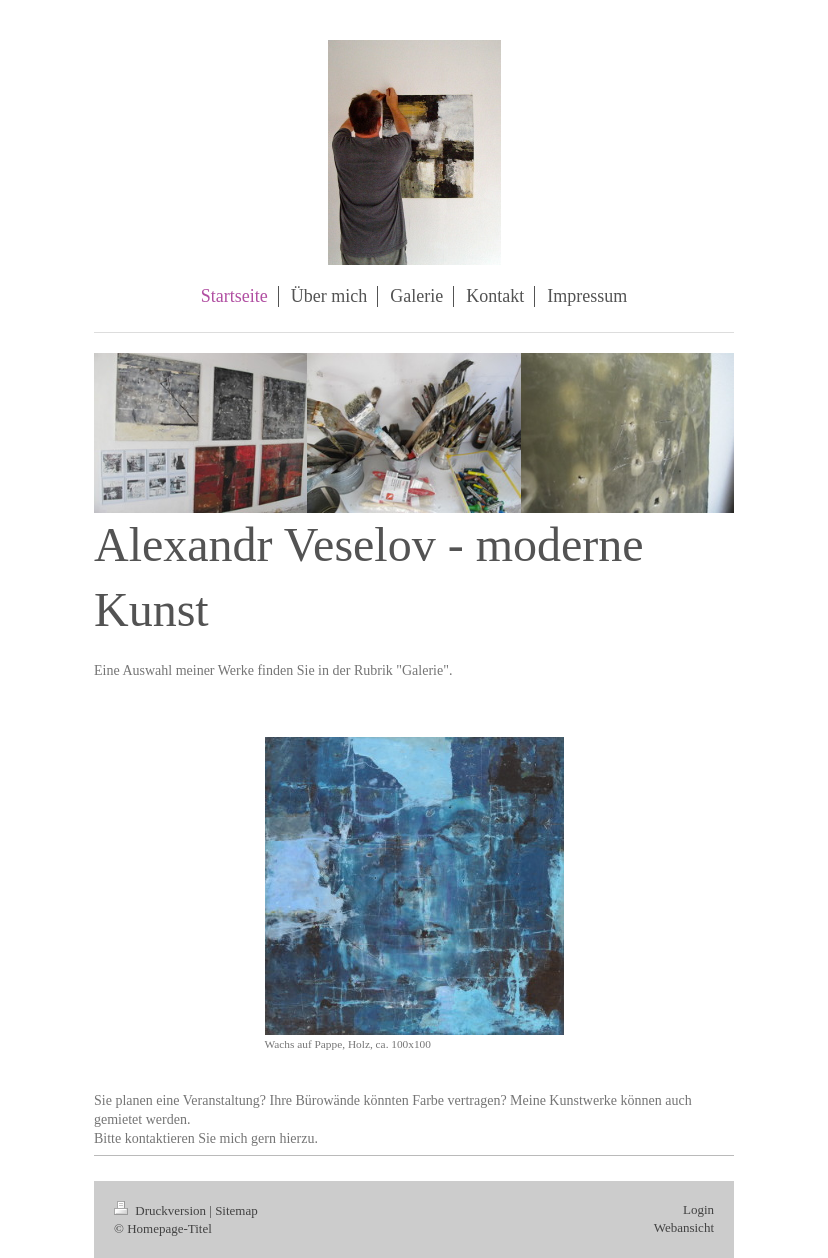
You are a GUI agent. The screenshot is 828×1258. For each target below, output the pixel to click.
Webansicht (684, 1227)
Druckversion (161, 1210)
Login (698, 1209)
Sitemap (236, 1210)
